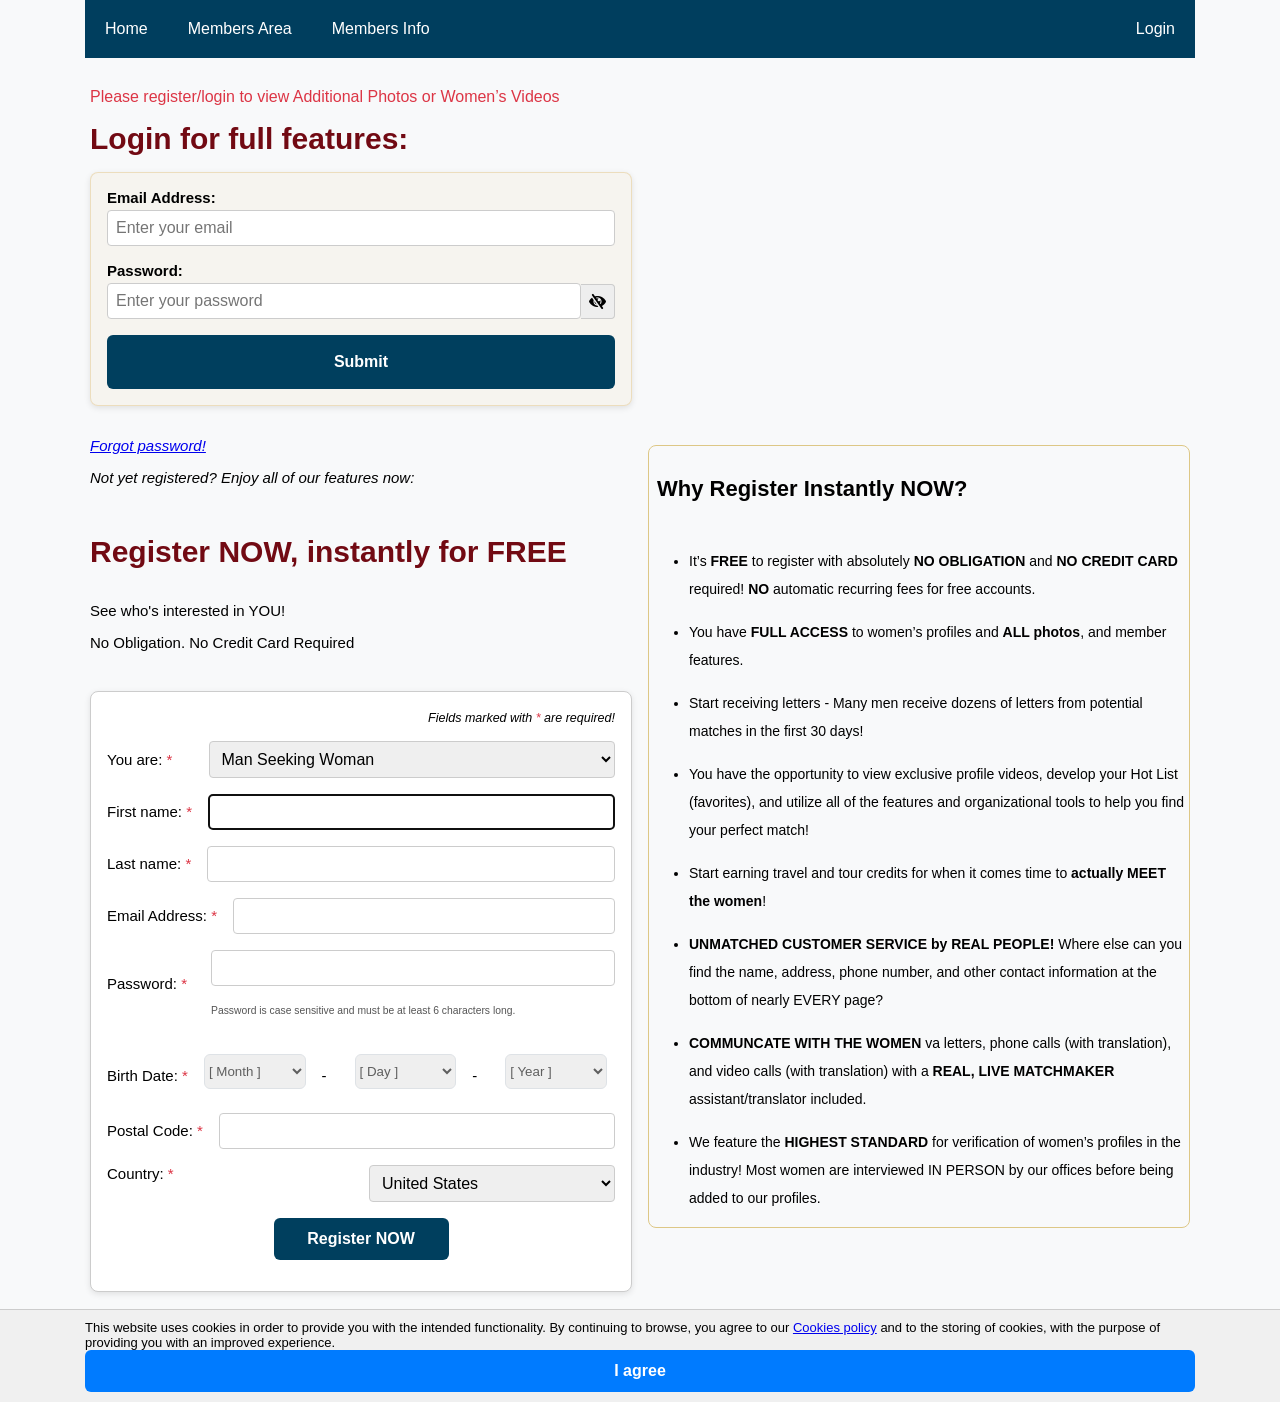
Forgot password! (148, 445)
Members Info (381, 28)
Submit (361, 361)
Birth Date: (147, 1075)
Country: (140, 1173)
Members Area (240, 28)
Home (126, 28)
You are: (139, 759)
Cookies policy (835, 1327)
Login (1155, 28)
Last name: (149, 863)
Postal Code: (155, 1130)
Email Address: (161, 197)
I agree (640, 1370)
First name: (149, 811)
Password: (145, 270)
